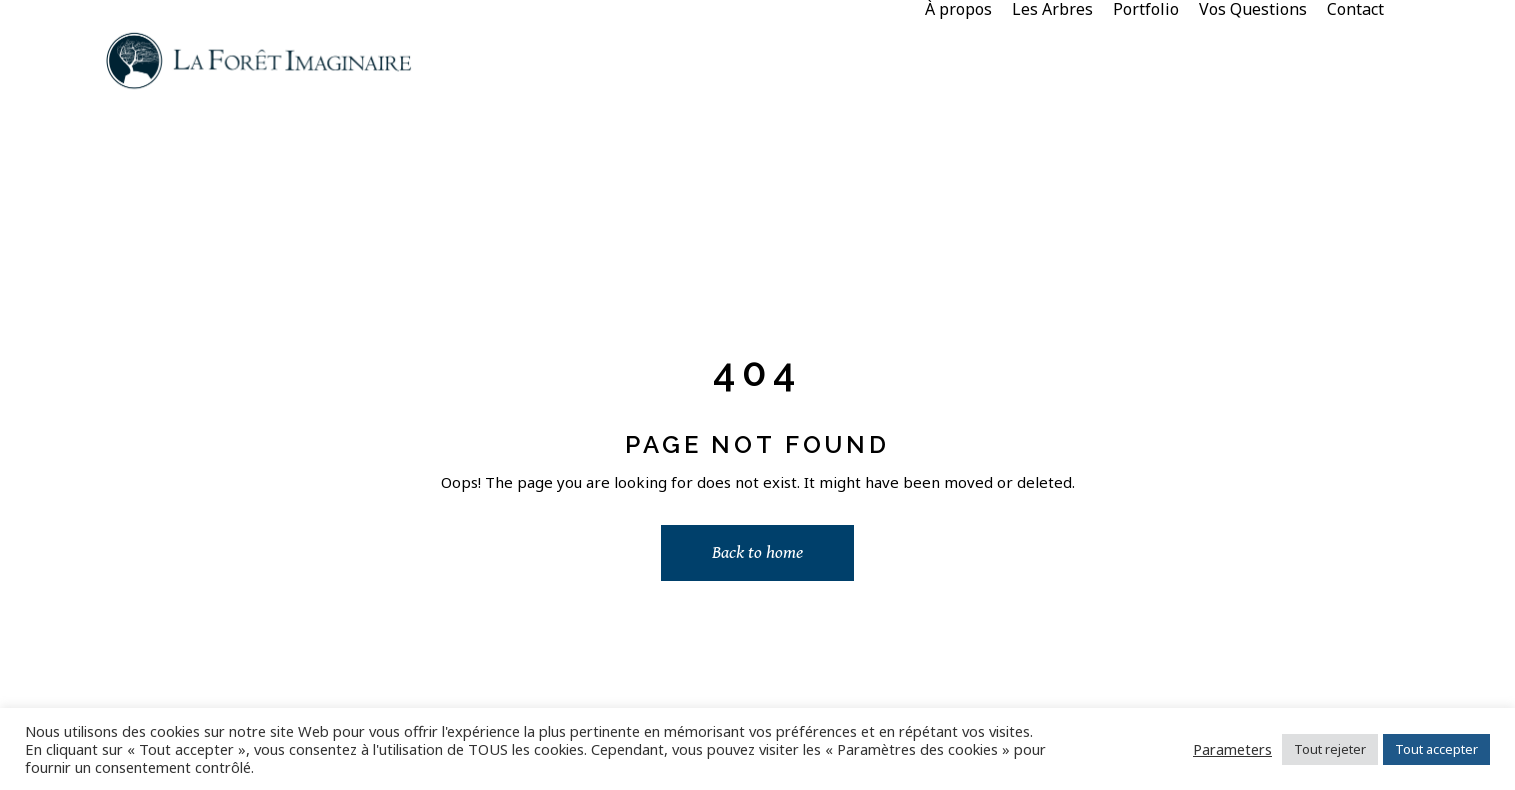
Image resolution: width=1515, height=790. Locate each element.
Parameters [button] (1232, 749)
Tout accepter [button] (1436, 749)
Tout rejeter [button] (1330, 749)
